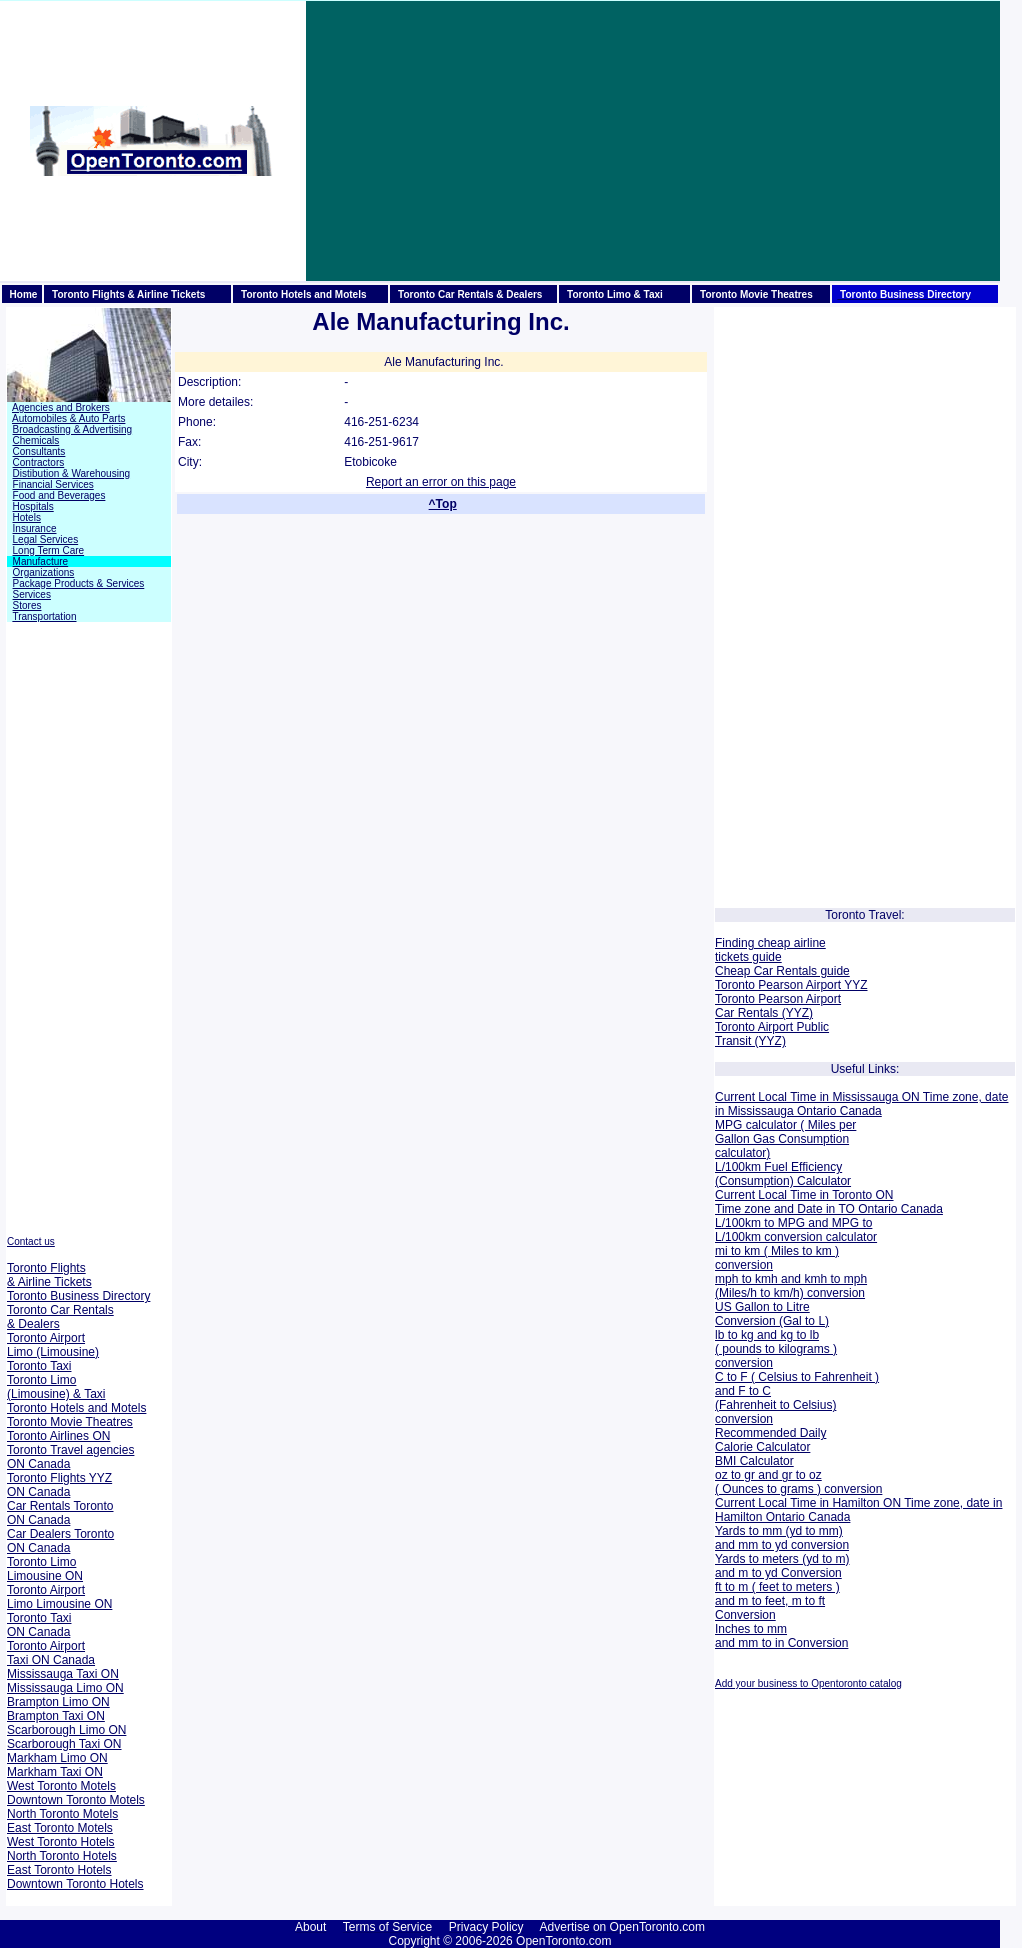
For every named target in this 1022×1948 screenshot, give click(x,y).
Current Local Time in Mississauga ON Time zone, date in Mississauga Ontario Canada (861, 1104)
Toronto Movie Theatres (70, 1422)
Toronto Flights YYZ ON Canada (59, 1485)
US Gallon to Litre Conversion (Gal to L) (772, 1314)
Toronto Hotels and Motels (76, 1408)
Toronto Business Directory (78, 1296)
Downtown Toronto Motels (76, 1800)
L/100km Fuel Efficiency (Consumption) (778, 1174)
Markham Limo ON (57, 1758)
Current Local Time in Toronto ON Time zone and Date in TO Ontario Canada (829, 1202)
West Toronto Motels (61, 1786)
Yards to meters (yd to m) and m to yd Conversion (782, 1566)
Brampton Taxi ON (56, 1716)
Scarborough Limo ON (66, 1730)
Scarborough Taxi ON (64, 1744)
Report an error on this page (441, 482)
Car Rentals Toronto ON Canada (60, 1513)
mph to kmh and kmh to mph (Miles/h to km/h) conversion (791, 1286)
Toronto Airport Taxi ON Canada (51, 1653)
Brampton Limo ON (58, 1702)
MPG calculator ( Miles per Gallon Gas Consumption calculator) (785, 1139)
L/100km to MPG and (771, 1223)
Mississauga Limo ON (65, 1688)
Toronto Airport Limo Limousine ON (59, 1597)
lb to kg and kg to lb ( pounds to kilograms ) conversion (776, 1349)
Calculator (822, 1181)
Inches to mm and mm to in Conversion (781, 1636)
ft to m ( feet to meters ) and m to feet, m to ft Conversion (777, 1601)
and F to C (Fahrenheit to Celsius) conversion (775, 1405)
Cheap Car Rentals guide (782, 971)
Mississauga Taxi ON (63, 1674)
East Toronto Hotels (59, 1870)
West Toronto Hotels (61, 1842)
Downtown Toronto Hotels (75, 1884)
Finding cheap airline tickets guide (770, 950)
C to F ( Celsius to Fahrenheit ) (797, 1377)
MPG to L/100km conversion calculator (796, 1230)
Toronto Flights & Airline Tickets (49, 1275)
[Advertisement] (613, 141)
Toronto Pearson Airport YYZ (791, 985)
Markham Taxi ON (55, 1772)
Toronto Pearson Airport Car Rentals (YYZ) (778, 1006)
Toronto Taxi (39, 1366)
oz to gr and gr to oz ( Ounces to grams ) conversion (798, 1482)
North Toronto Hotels (62, 1856)
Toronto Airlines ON (58, 1436)
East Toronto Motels (60, 1828)
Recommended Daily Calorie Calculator (770, 1440)
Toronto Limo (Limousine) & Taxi (56, 1387)
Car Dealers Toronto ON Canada (60, 1541)
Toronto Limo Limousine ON (45, 1569)
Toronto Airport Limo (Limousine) (53, 1345)
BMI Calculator (754, 1461)
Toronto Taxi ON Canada (39, 1625)
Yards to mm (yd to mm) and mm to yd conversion (782, 1538)
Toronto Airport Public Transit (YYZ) (772, 1034)
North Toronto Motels (62, 1814)
